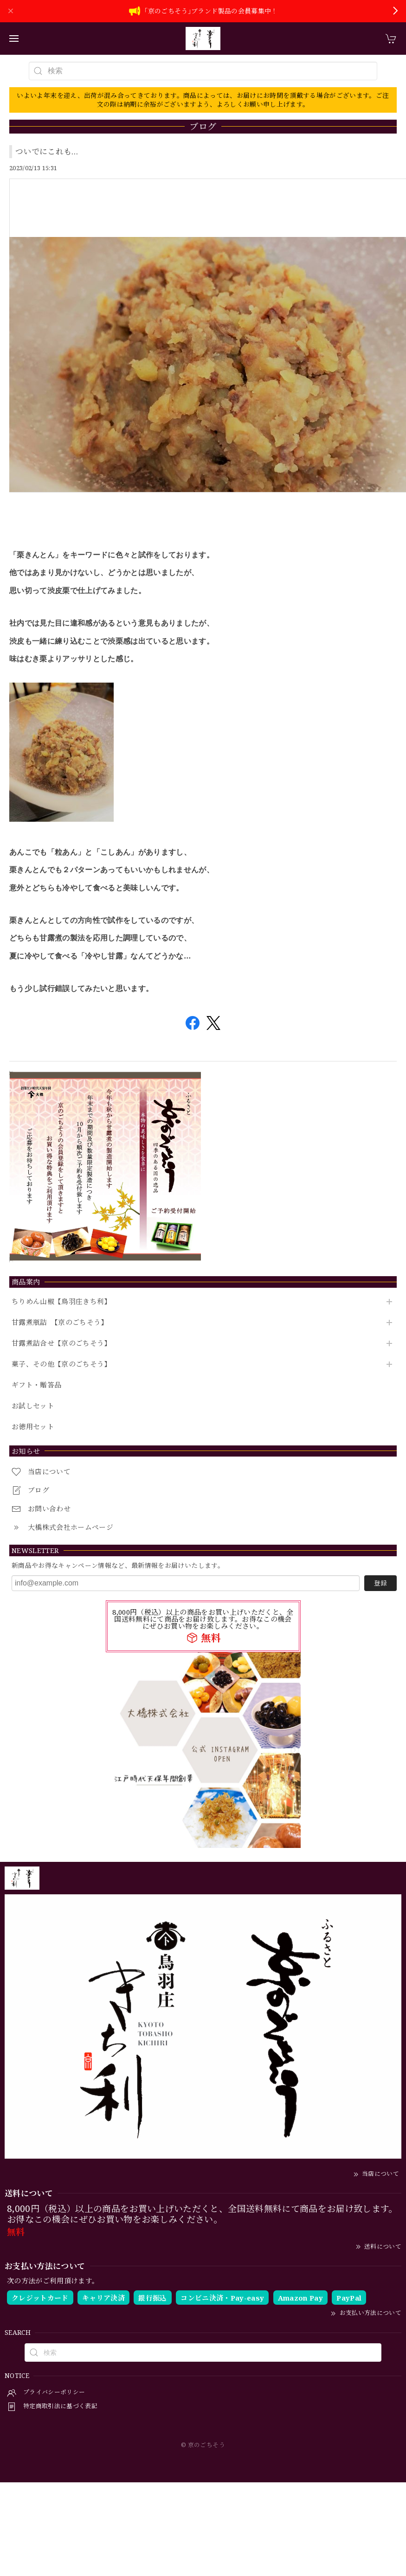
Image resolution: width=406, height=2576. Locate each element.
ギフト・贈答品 (36, 1385)
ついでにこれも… (46, 151)
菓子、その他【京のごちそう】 (61, 1364)
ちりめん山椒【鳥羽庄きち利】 (61, 1302)
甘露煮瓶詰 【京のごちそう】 (60, 1322)
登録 (380, 1583)
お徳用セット (33, 1427)
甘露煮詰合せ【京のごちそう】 (61, 1343)
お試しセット (33, 1406)
